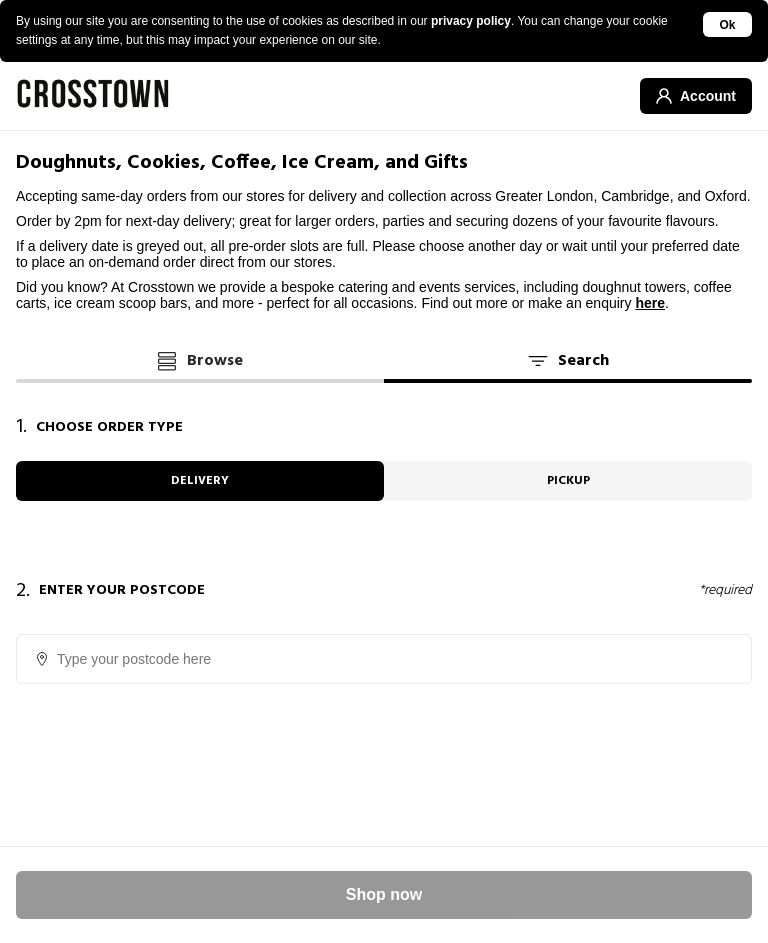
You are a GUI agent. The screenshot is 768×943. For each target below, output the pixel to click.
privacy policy (471, 21)
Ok (728, 25)
